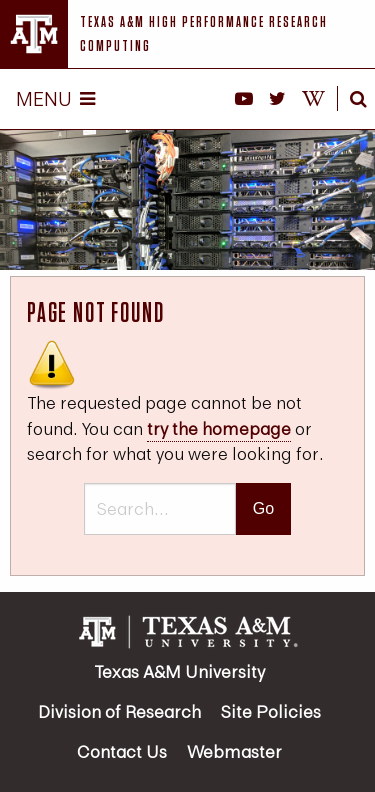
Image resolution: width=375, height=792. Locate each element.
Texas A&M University (179, 671)
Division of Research (119, 711)
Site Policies (271, 711)
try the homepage (219, 428)
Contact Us (122, 751)
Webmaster (234, 751)
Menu (55, 98)
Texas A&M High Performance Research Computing (204, 33)
